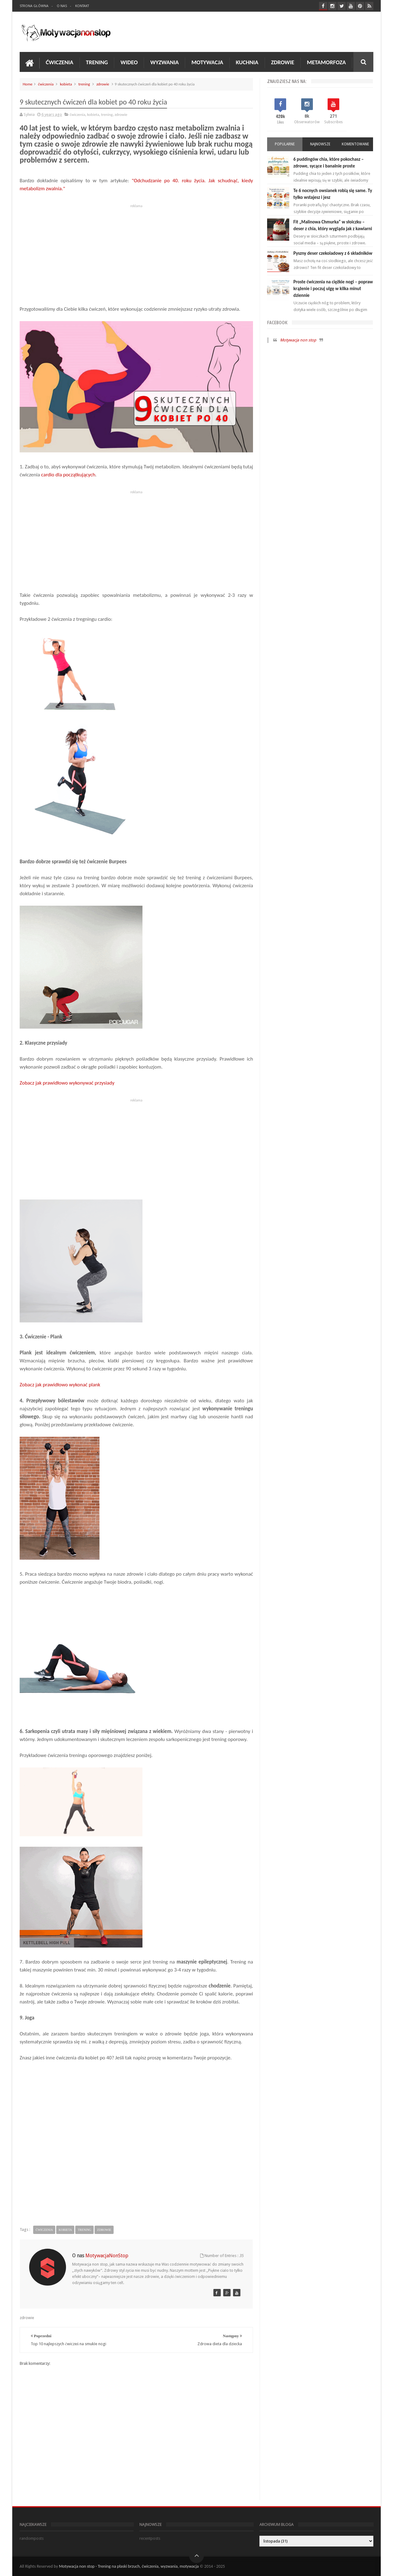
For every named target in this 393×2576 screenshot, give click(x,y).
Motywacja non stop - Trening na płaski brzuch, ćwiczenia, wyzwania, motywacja (129, 2566)
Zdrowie (282, 62)
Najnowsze (320, 144)
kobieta (66, 84)
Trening (97, 62)
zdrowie (102, 84)
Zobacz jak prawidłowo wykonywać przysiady (67, 1083)
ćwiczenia (46, 84)
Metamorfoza (326, 62)
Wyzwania (164, 62)
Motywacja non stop (298, 340)
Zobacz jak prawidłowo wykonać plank (60, 1384)
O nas (62, 6)
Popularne (285, 144)
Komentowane (355, 144)
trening (84, 84)
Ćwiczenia (59, 62)
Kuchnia (247, 62)
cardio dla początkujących (68, 474)
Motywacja (207, 62)
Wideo (129, 62)
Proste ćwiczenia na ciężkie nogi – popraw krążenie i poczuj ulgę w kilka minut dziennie (333, 288)
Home (28, 84)
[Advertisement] (136, 253)
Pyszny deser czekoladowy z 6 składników (333, 253)
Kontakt (82, 6)
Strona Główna (34, 6)
